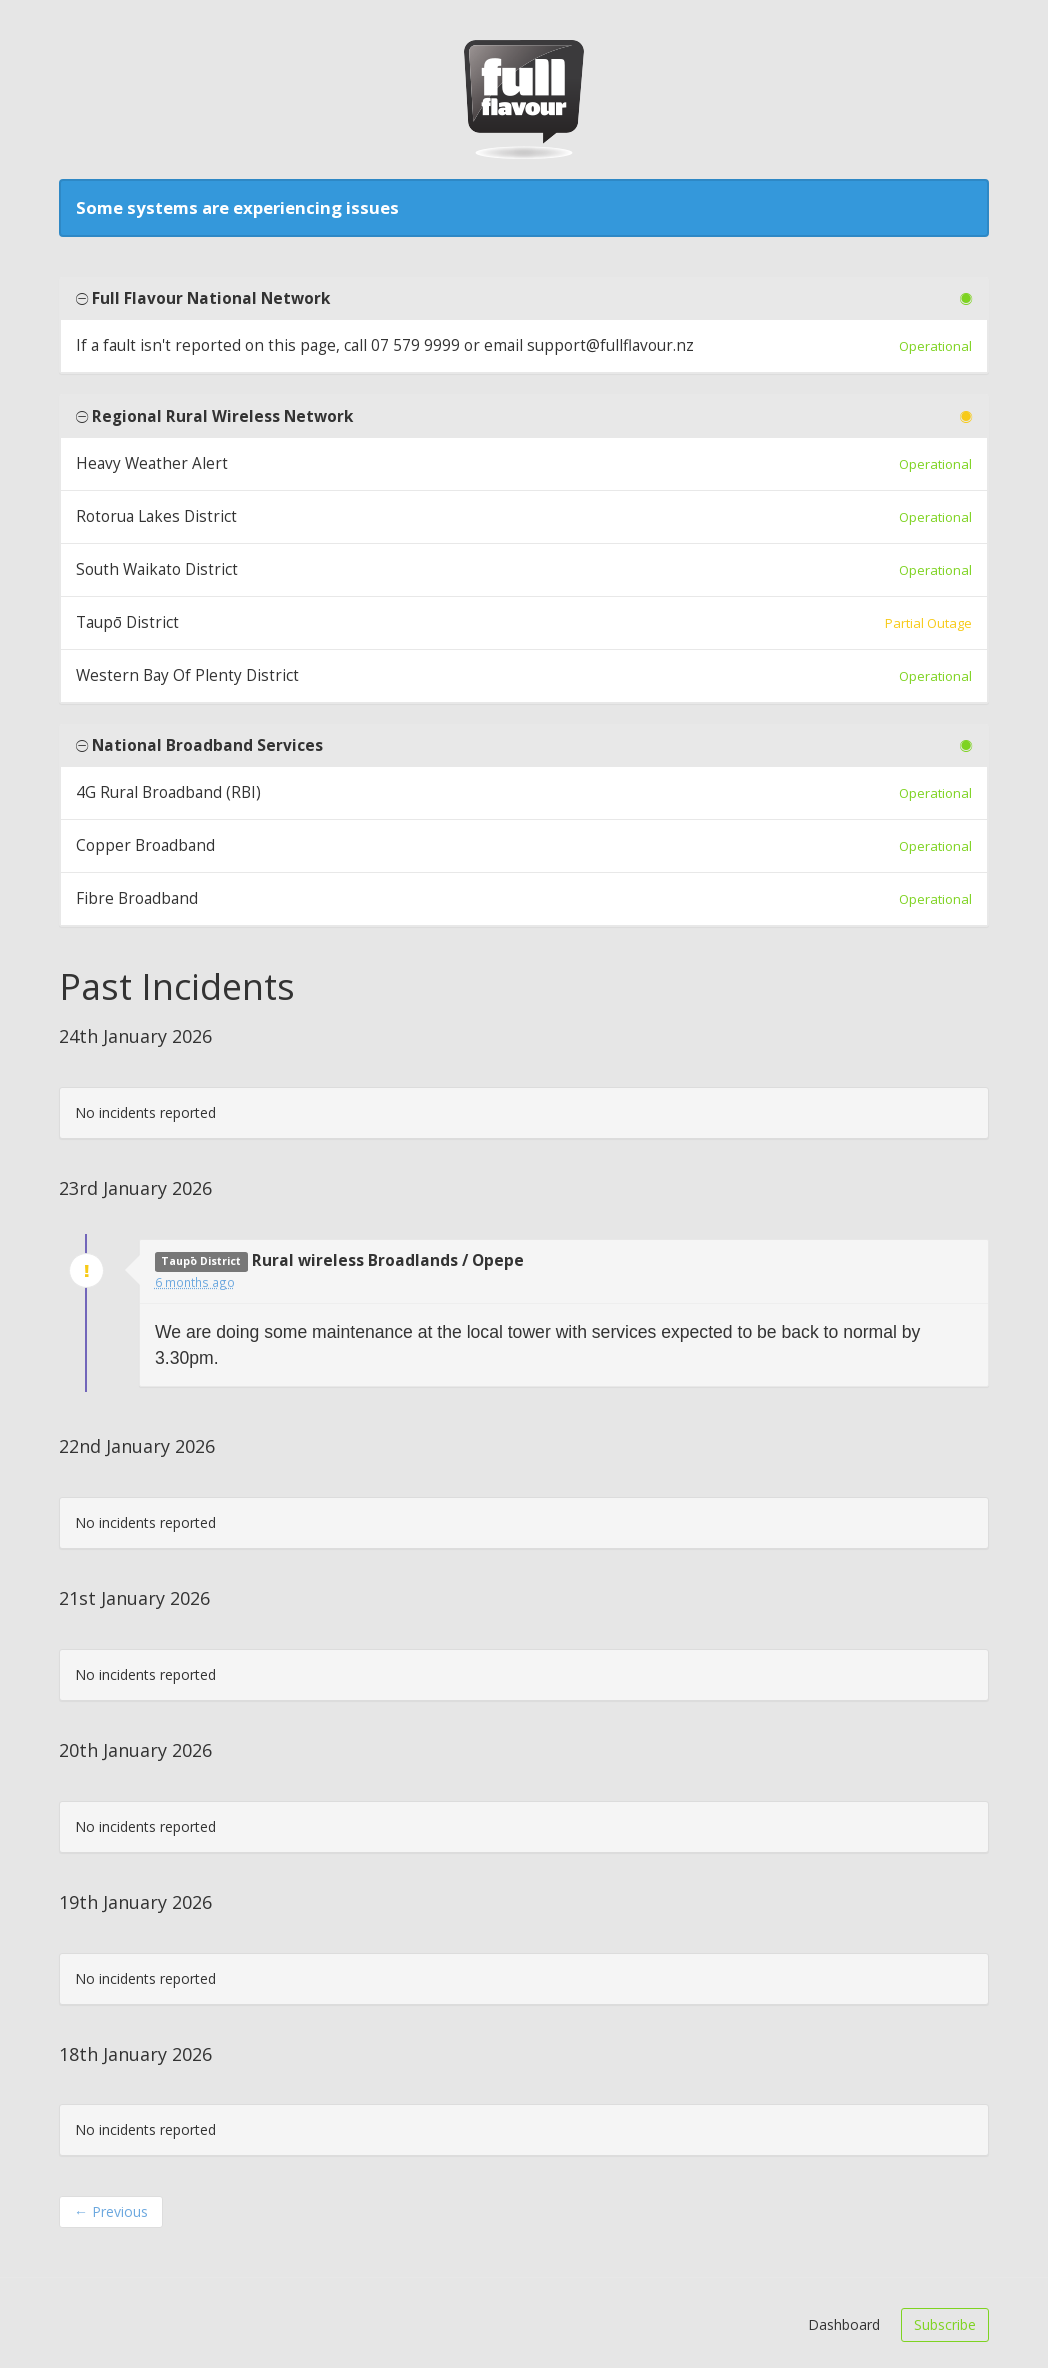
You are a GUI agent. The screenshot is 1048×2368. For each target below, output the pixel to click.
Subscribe (945, 2324)
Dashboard (844, 2324)
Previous (111, 2211)
